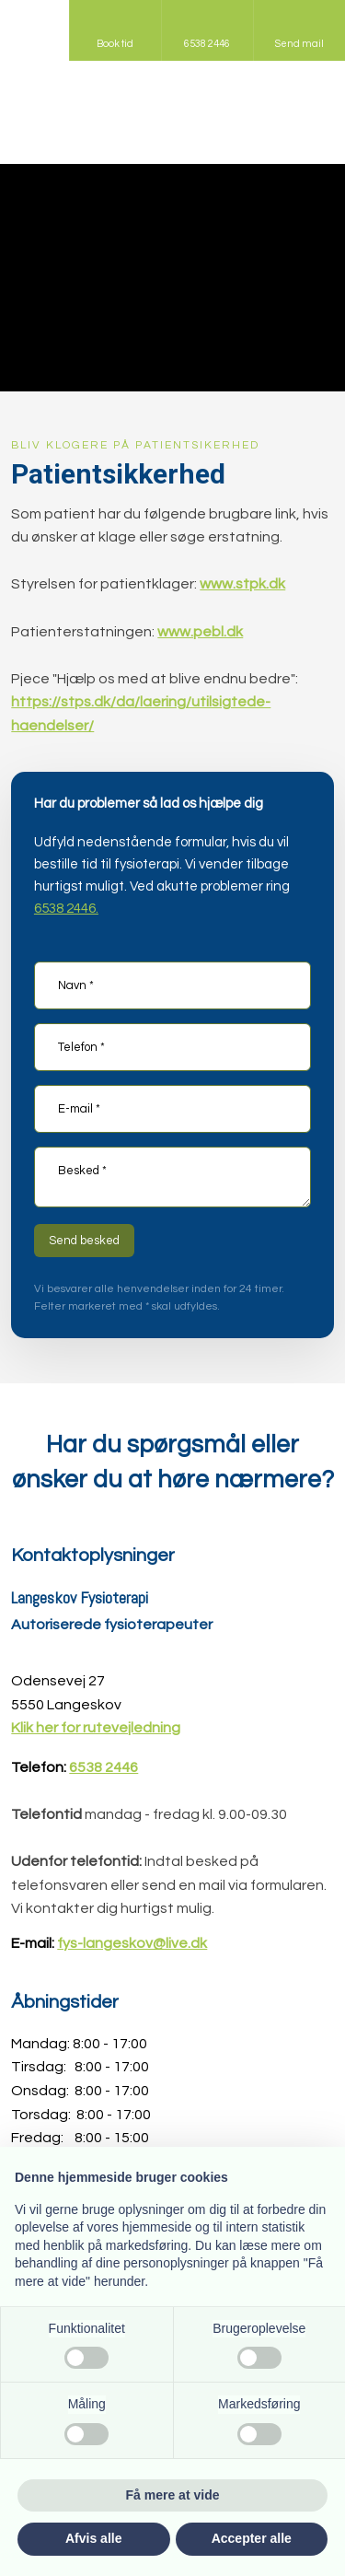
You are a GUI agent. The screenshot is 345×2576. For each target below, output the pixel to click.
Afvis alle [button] (93, 2538)
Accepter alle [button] (252, 2538)
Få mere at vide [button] (173, 2495)
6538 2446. (66, 908)
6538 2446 (103, 1767)
